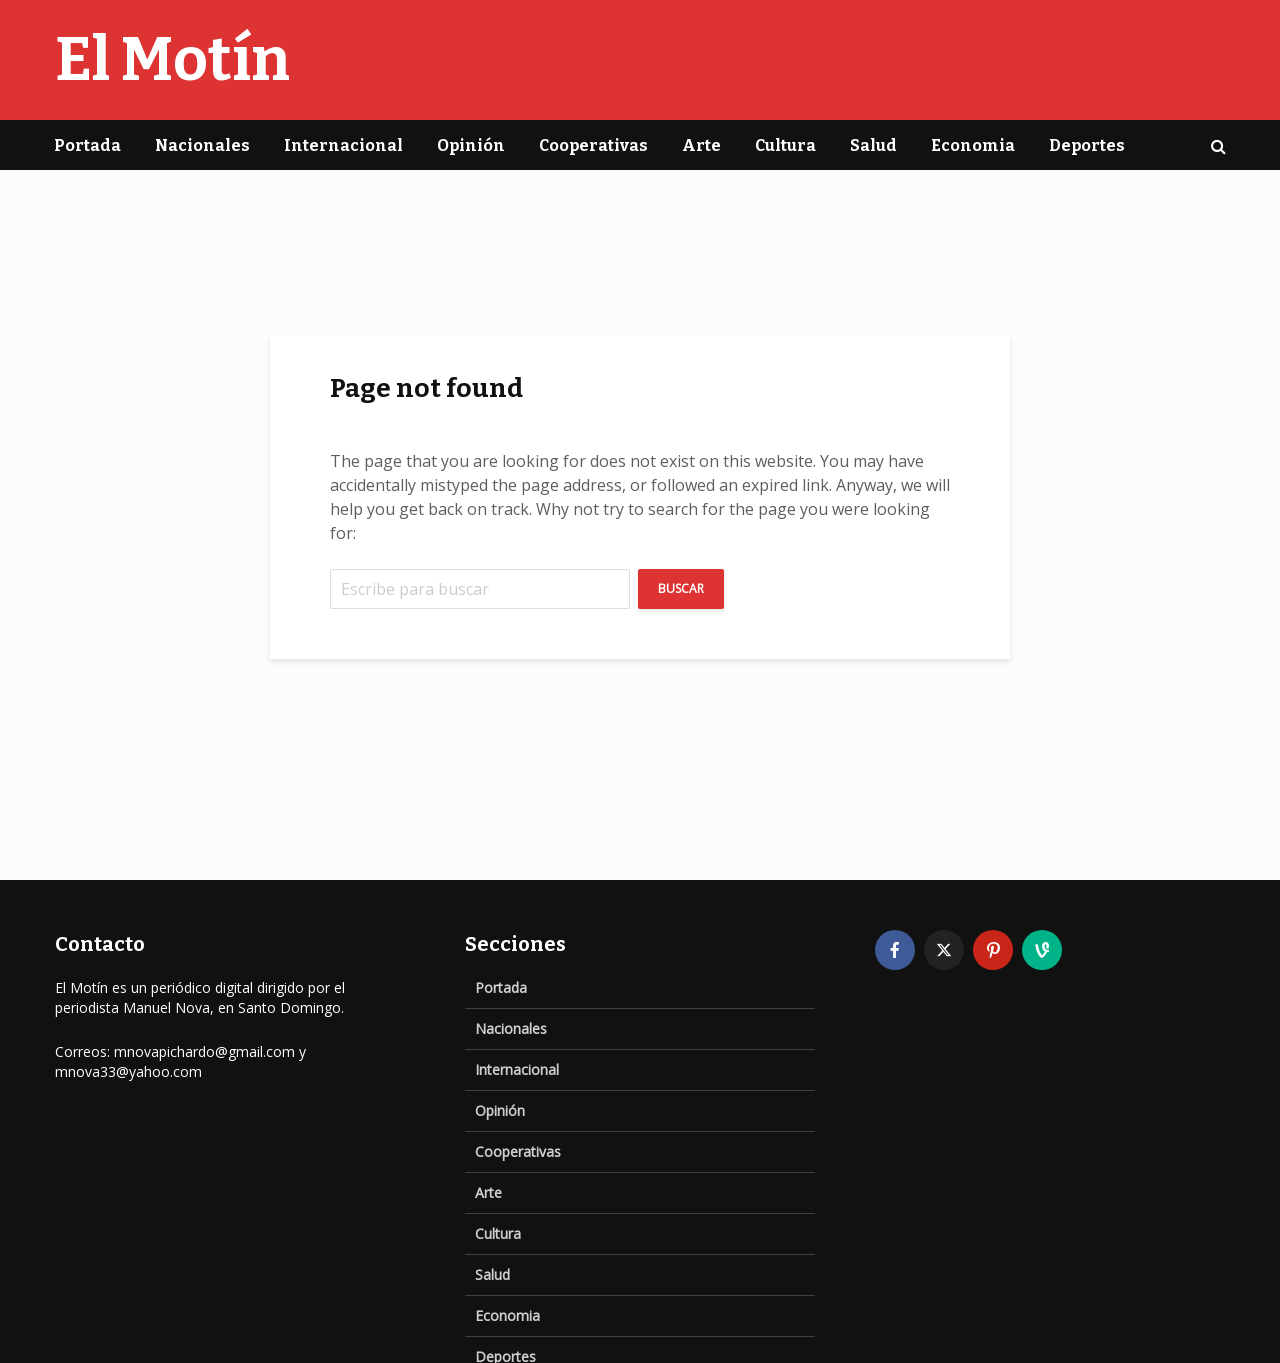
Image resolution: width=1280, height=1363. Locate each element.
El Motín (172, 60)
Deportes (1087, 145)
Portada (87, 145)
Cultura (785, 145)
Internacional (343, 145)
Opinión (471, 145)
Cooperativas (593, 145)
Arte (701, 145)
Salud (873, 145)
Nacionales (202, 145)
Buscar (681, 588)
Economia (973, 145)
